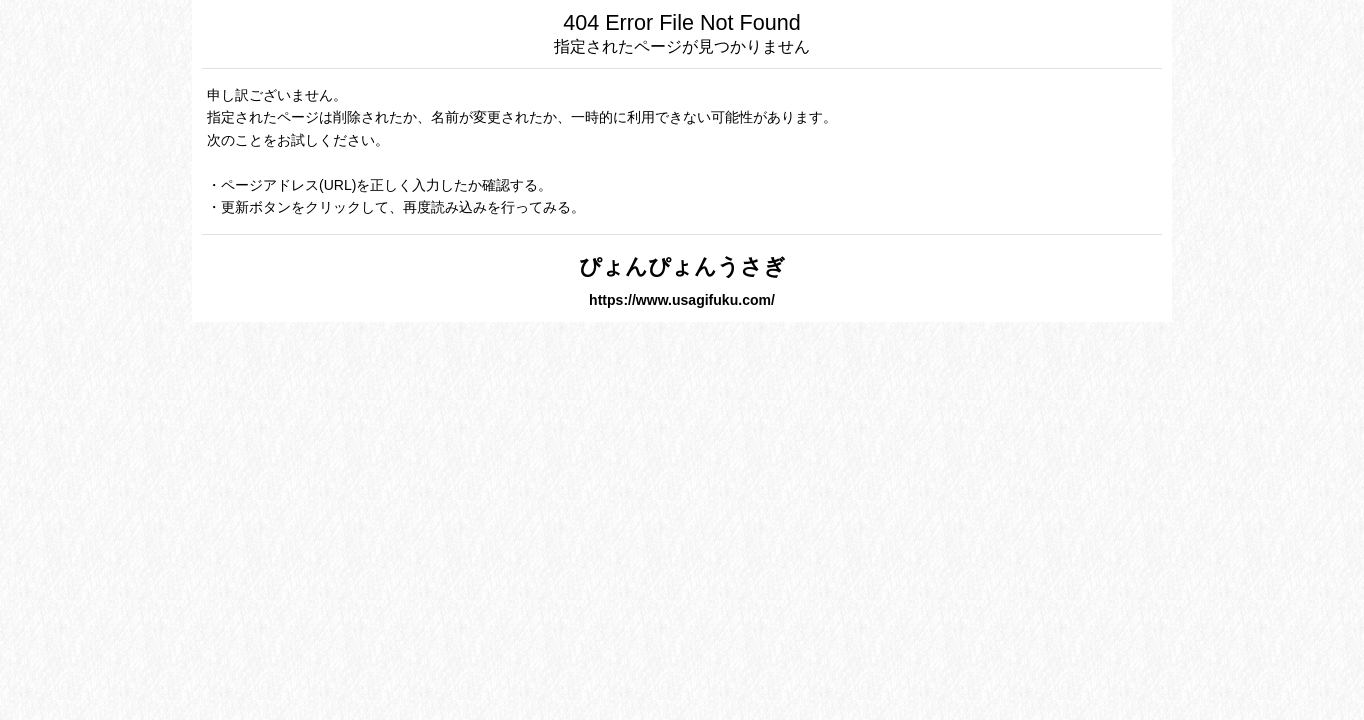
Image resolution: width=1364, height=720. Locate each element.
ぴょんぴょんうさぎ (682, 266)
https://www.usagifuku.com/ (682, 300)
